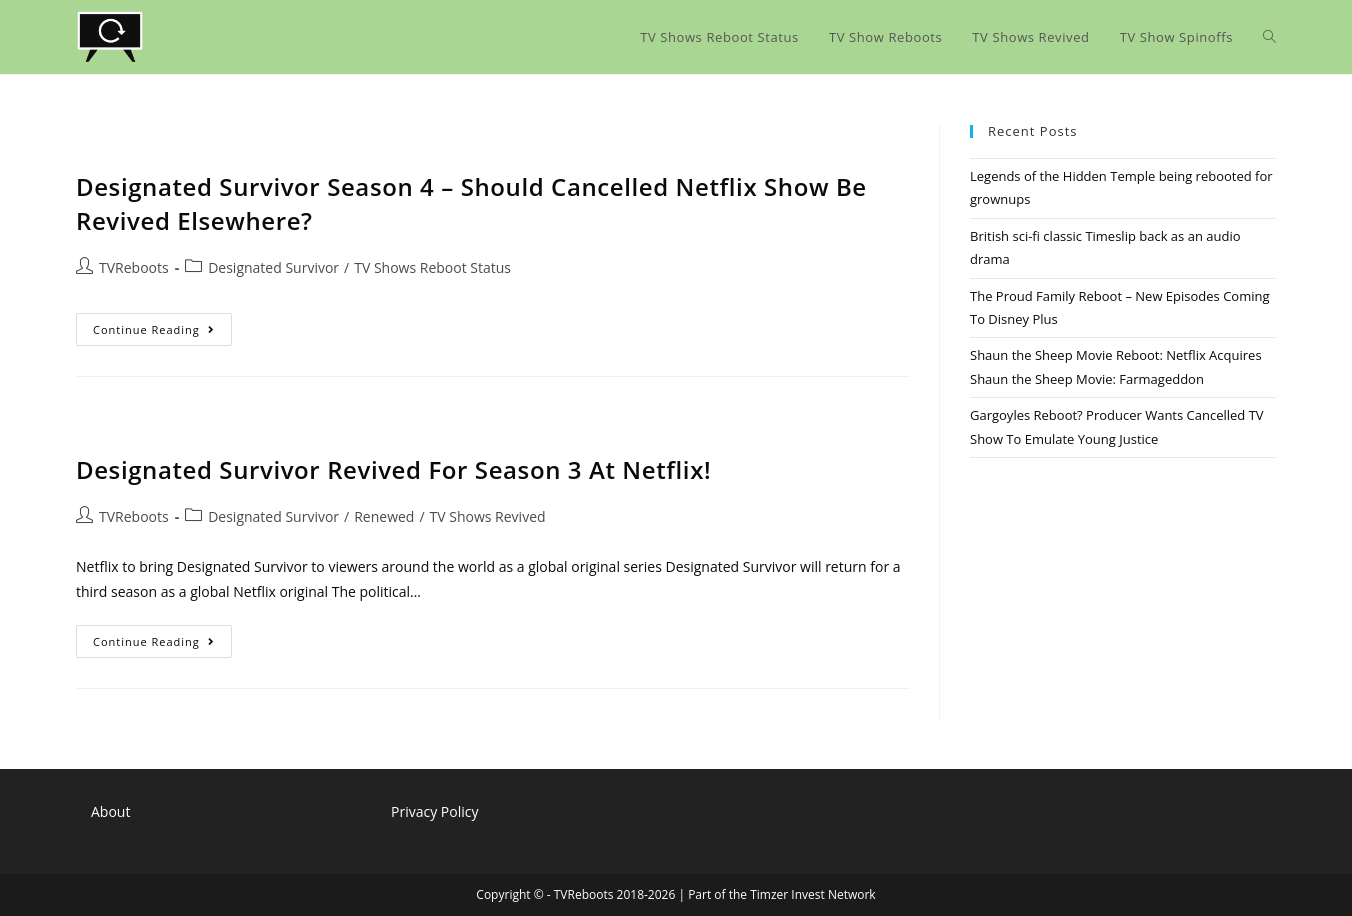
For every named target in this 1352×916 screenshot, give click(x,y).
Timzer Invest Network (812, 894)
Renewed (384, 516)
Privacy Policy (434, 811)
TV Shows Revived (488, 516)
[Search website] (1269, 37)
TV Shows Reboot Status (432, 267)
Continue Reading (162, 333)
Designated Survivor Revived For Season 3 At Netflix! (393, 469)
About (110, 811)
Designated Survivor (273, 267)
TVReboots (134, 267)
